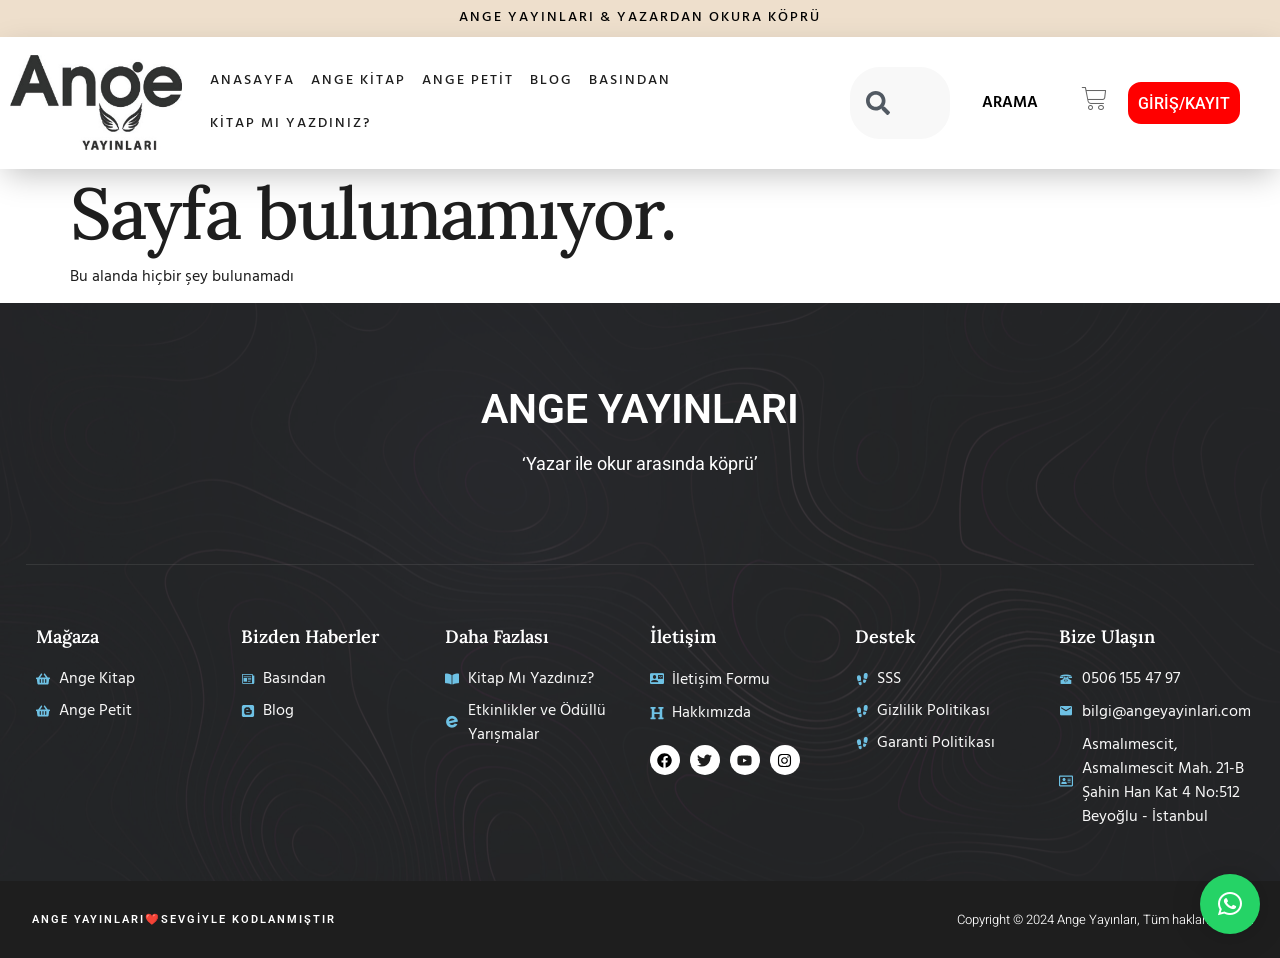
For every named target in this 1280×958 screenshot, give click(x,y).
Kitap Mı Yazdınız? (290, 123)
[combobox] (900, 103)
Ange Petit (468, 80)
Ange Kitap (358, 80)
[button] (1094, 103)
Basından (630, 80)
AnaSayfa (252, 80)
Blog (551, 80)
